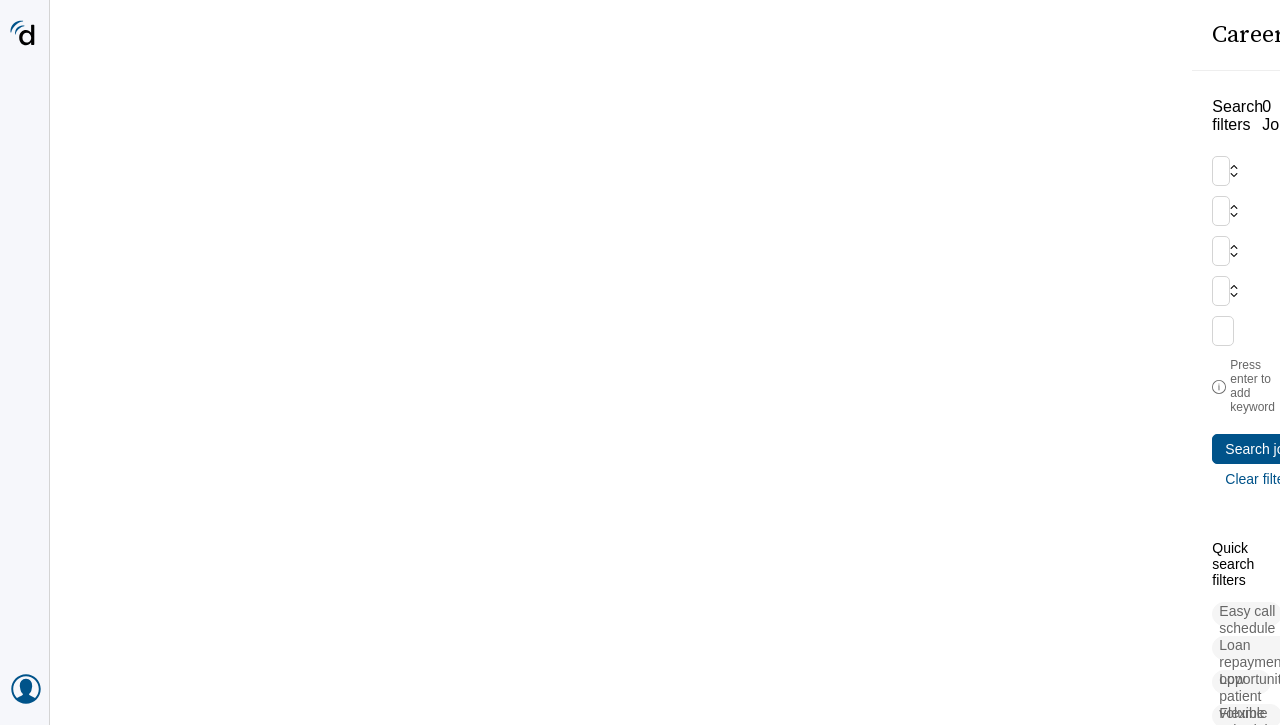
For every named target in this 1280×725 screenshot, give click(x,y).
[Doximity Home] (24, 35)
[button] (135, 513)
